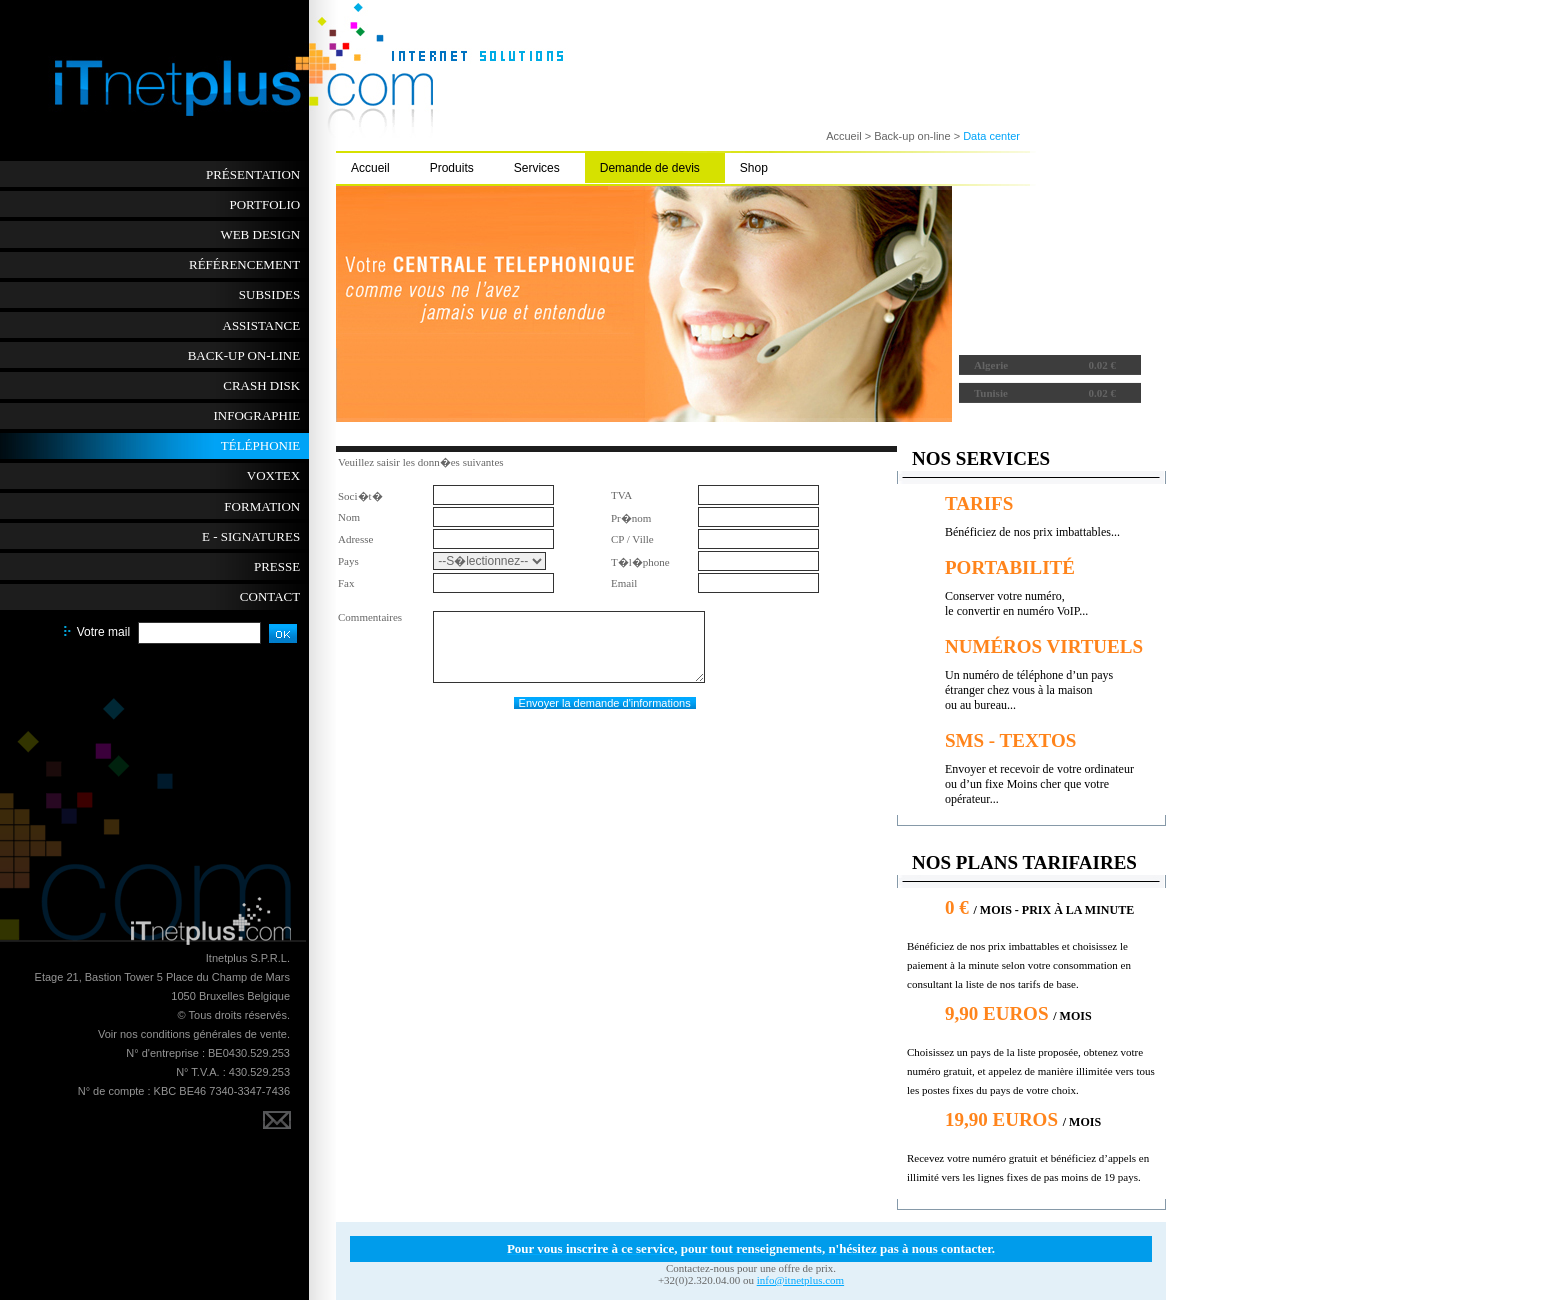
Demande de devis (650, 168)
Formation (262, 506)
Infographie (257, 415)
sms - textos (1010, 740)
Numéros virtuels (1044, 646)
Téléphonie (260, 445)
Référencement (244, 264)
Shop (754, 168)
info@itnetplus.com (800, 1280)
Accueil (370, 168)
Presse (277, 566)
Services (537, 168)
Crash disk (261, 385)
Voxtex (273, 475)
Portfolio (264, 204)
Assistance (262, 325)
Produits (452, 168)
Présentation (253, 174)
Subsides (269, 294)
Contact (270, 596)
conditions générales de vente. (215, 1034)
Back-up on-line (244, 355)
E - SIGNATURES (251, 536)
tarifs (979, 503)
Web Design (260, 234)
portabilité (1010, 567)
